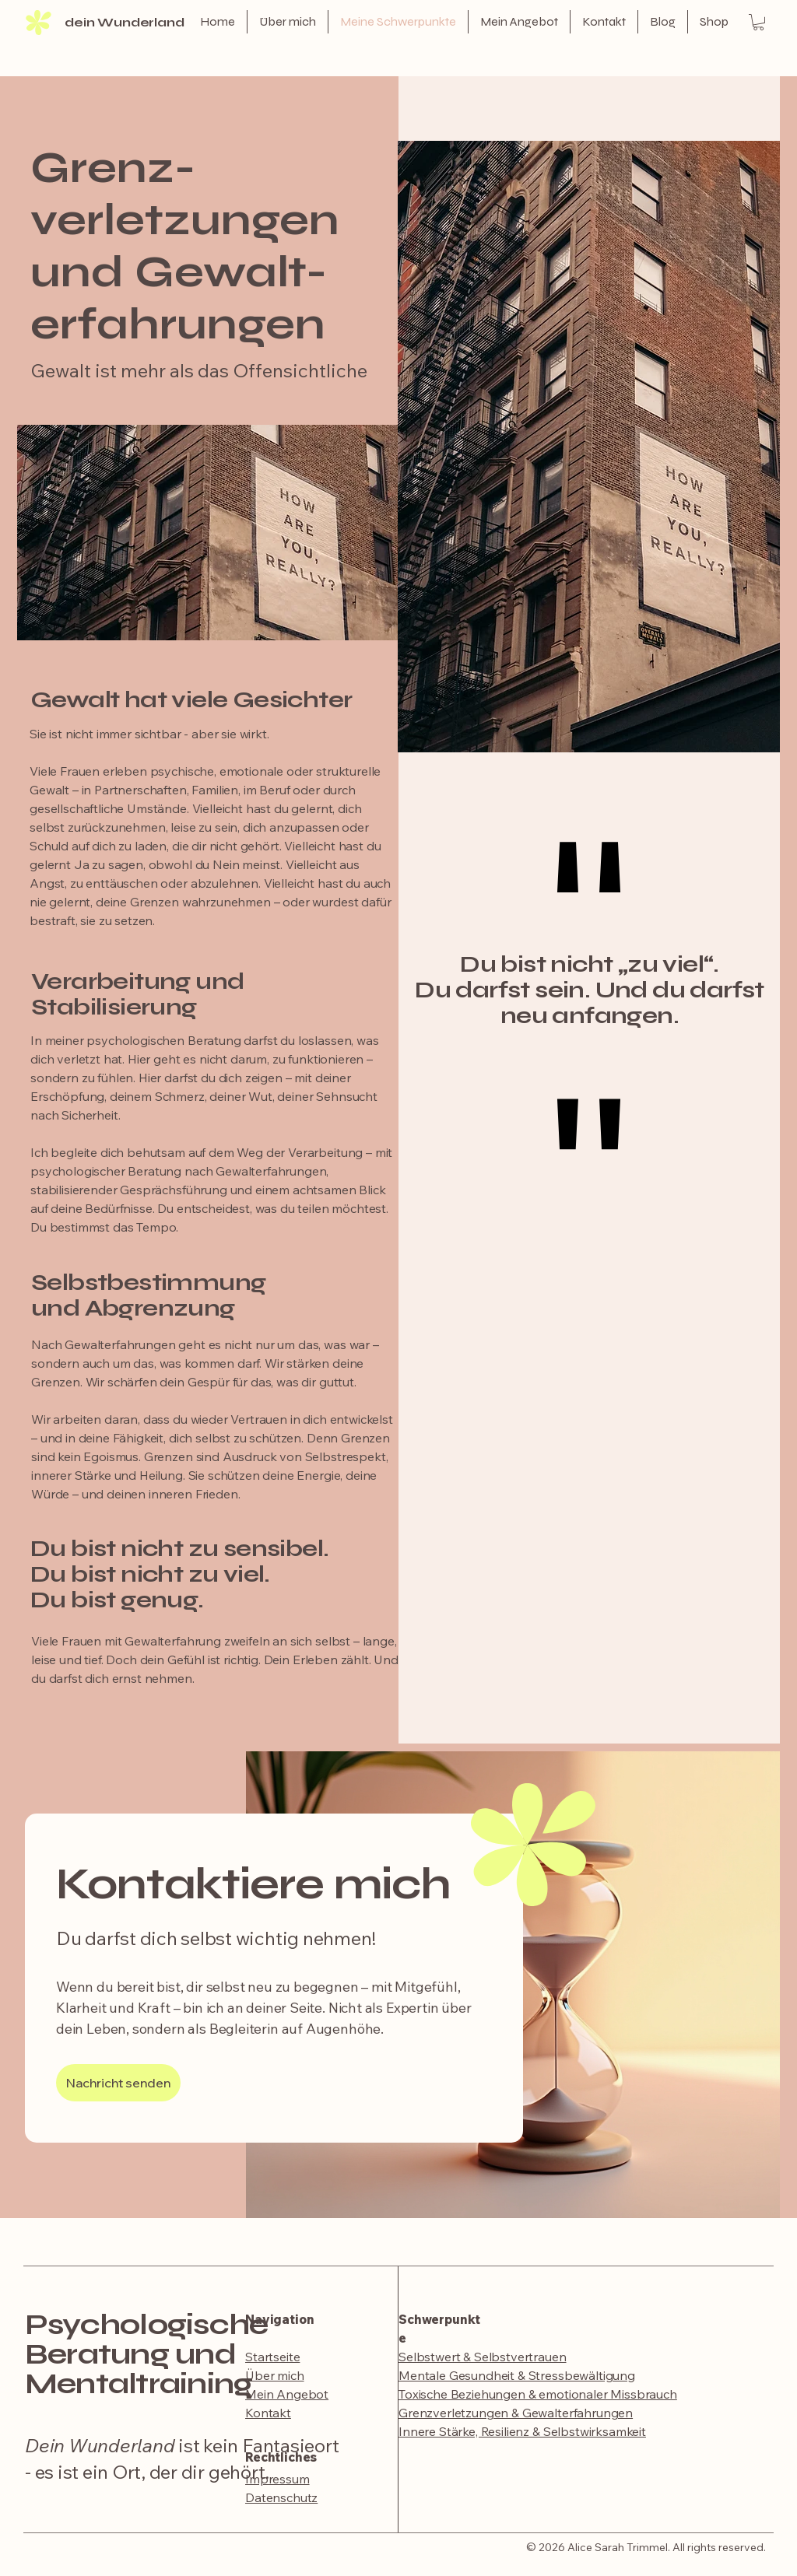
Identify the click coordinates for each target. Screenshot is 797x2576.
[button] (758, 22)
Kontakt (268, 2412)
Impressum (277, 2479)
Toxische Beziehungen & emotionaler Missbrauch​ (537, 2394)
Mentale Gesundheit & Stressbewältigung (516, 2375)
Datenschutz (281, 2497)
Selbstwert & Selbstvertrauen (482, 2356)
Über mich (274, 2375)
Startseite (272, 2356)
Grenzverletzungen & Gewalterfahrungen (515, 2412)
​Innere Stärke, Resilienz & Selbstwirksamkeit (522, 2431)
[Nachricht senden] (118, 2082)
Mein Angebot (286, 2394)
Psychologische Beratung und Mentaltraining (146, 2354)
